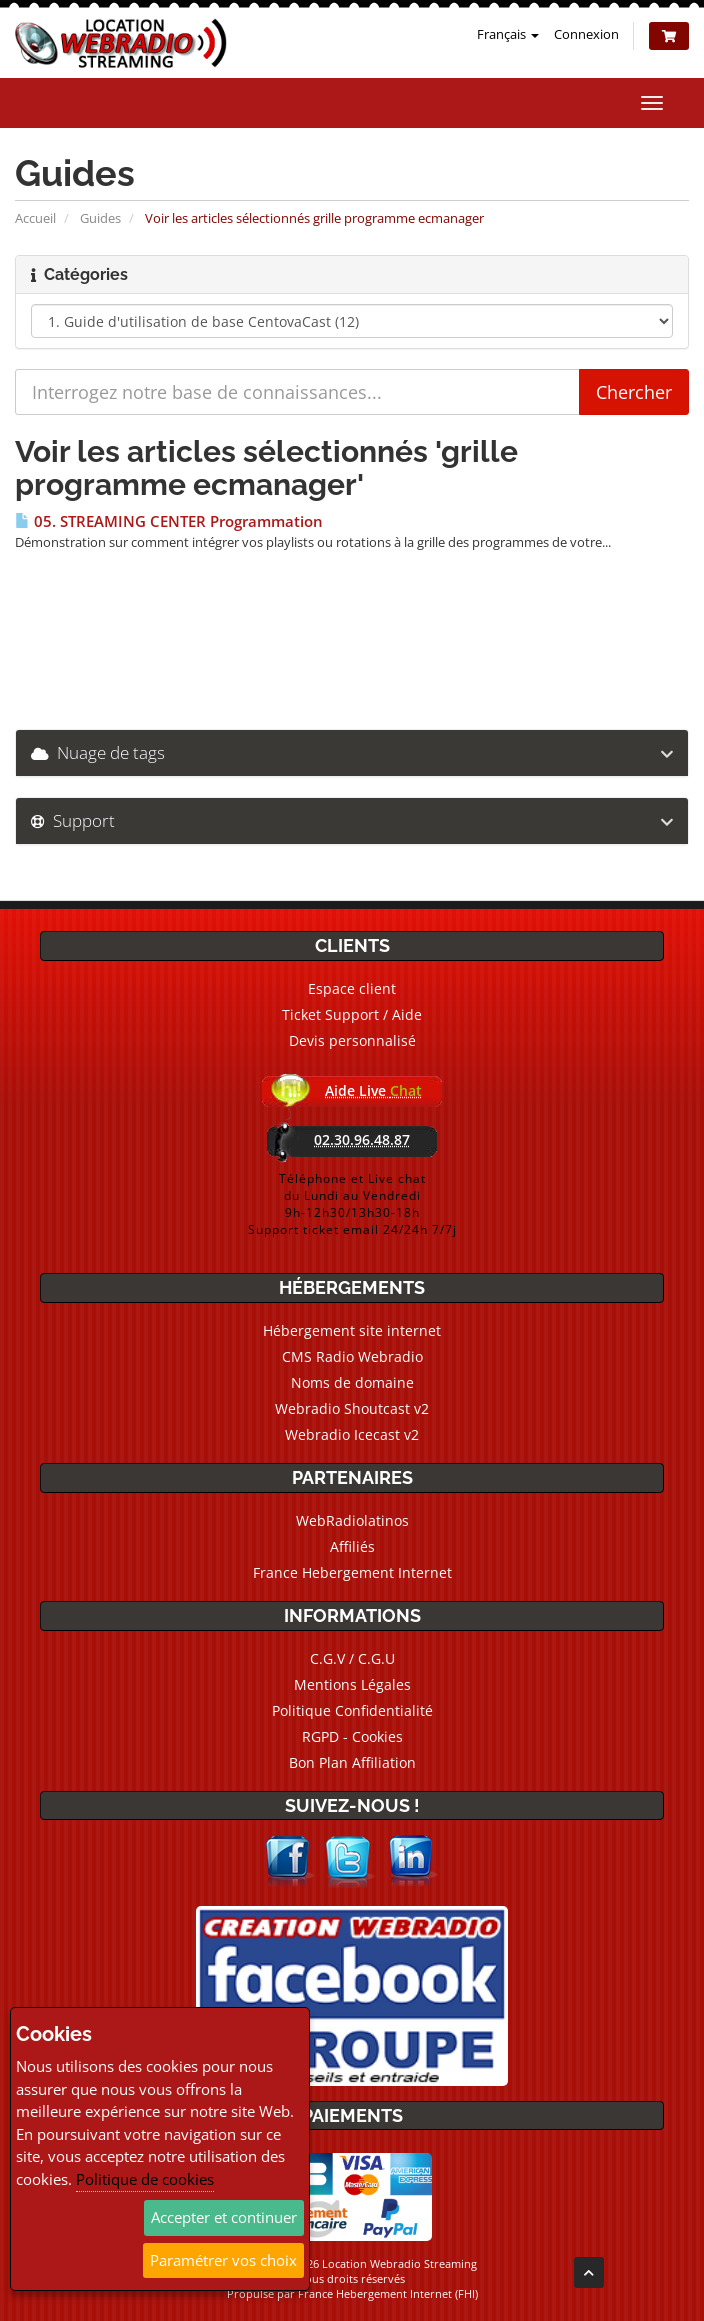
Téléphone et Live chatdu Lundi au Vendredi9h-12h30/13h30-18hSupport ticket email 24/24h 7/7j (352, 1204)
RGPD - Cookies (352, 1736)
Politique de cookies (145, 2179)
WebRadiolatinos (352, 1520)
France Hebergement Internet (352, 1572)
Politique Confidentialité (352, 1710)
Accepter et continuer (224, 2217)
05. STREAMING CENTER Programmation (169, 521)
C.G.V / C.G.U (352, 1658)
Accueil (35, 218)
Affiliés (352, 1546)
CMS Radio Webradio (352, 1356)
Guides (100, 218)
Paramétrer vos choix (223, 2260)
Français (508, 34)
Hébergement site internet (352, 1330)
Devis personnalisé (352, 1040)
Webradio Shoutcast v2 (352, 1408)
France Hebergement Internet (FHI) (388, 2293)
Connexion (586, 34)
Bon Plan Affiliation (352, 1762)
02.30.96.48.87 (362, 1139)
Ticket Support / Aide (352, 1014)
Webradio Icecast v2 (352, 1434)
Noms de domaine (352, 1382)
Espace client (352, 988)
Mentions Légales (352, 1684)
